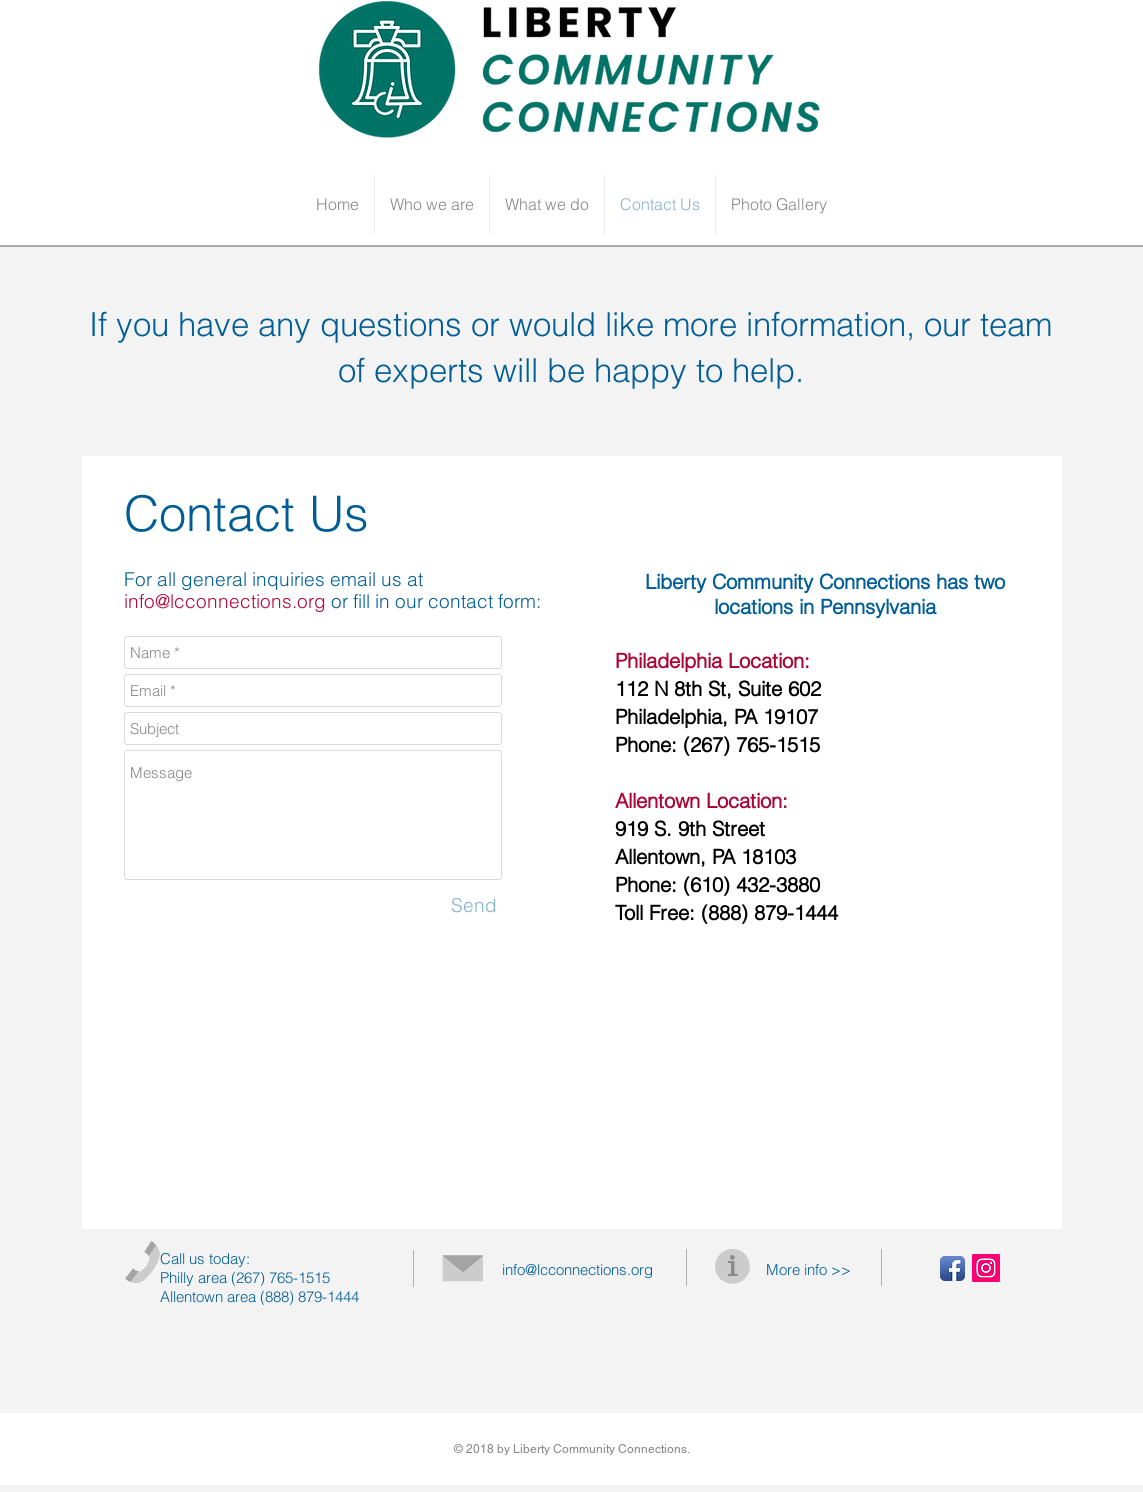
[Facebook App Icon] (952, 1268)
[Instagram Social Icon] (986, 1268)
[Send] (474, 906)
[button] (432, 204)
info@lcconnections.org (225, 601)
